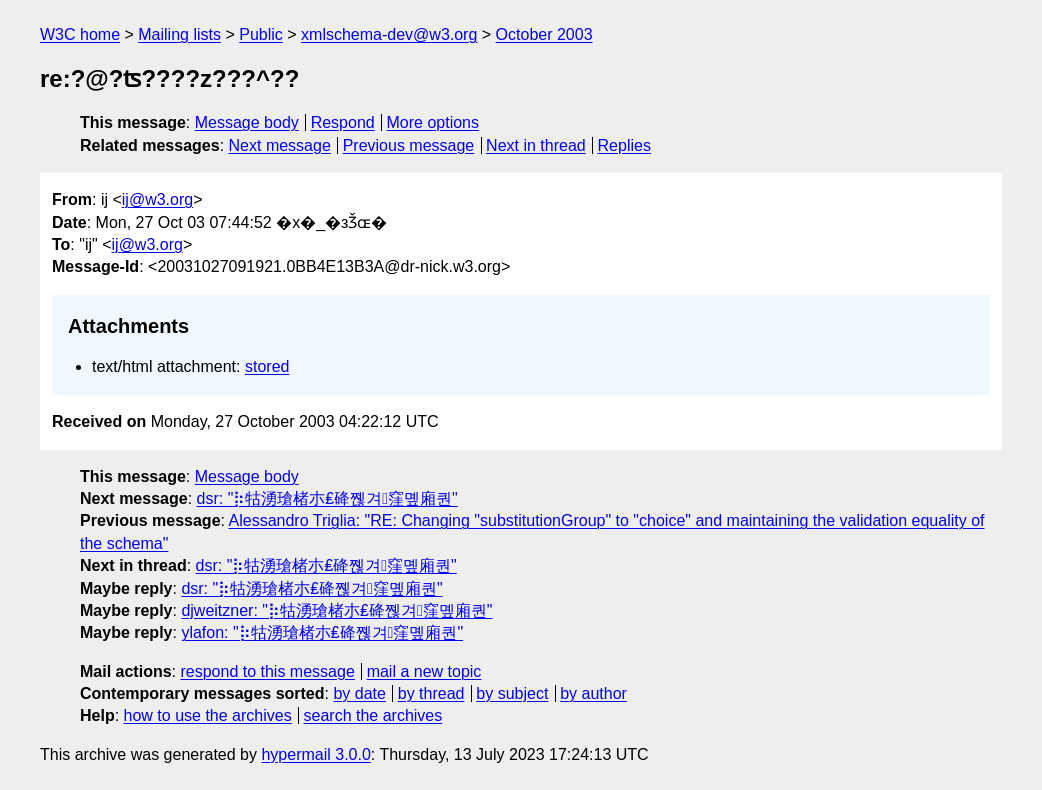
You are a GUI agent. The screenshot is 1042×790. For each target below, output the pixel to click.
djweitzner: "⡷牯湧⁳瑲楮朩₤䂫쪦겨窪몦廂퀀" (336, 610)
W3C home (80, 34)
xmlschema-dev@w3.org (389, 34)
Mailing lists (179, 34)
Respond (343, 122)
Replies (624, 145)
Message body (247, 122)
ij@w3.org (157, 199)
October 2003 (544, 34)
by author (593, 693)
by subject (512, 693)
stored (267, 366)
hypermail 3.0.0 (315, 754)
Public (261, 34)
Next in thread (536, 145)
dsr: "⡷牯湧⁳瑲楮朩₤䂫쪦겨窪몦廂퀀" (327, 498)
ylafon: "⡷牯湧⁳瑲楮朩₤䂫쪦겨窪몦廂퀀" (322, 632)
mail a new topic (424, 671)
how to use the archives (208, 715)
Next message (280, 145)
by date (359, 693)
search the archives (373, 715)
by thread (431, 693)
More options (433, 122)
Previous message (409, 145)
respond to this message (267, 671)
